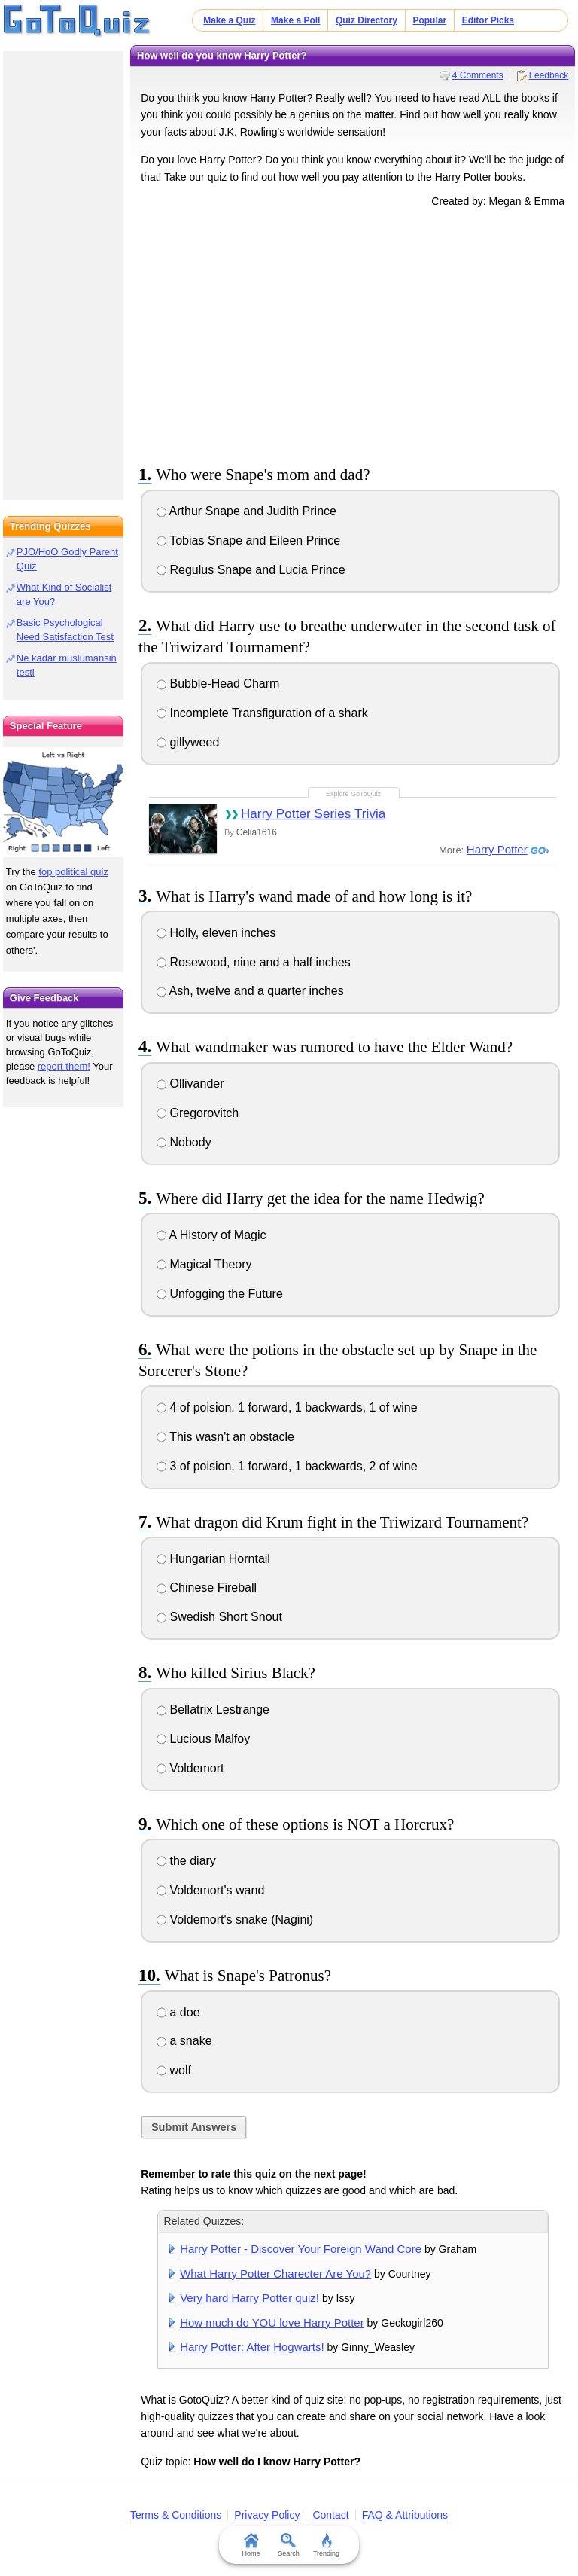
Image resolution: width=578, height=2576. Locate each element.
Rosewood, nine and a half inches (254, 962)
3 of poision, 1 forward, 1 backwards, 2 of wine (287, 1466)
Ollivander (190, 1083)
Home (251, 2545)
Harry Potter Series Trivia (313, 814)
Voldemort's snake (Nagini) (235, 1919)
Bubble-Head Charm (218, 683)
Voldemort (190, 1768)
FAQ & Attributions (405, 2515)
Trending (326, 2545)
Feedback (549, 75)
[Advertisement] (353, 333)
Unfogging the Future (220, 1293)
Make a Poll (295, 20)
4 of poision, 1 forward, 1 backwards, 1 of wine (287, 1407)
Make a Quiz (229, 20)
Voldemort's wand (210, 1890)
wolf (174, 2070)
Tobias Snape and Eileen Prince (248, 540)
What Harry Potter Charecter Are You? (275, 2273)
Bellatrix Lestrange (213, 1709)
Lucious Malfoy (203, 1738)
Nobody (184, 1142)
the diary (186, 1860)
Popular (429, 20)
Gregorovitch (198, 1112)
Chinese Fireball (207, 1587)
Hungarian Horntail (213, 1558)
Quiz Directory (366, 20)
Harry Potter (497, 849)
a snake (184, 2040)
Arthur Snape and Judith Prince (246, 511)
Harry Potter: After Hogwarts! (252, 2346)
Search (289, 2545)
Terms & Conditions (175, 2515)
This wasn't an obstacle (225, 1436)
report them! (64, 1066)
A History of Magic (211, 1234)
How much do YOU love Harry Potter (272, 2322)
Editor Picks (488, 20)
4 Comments (477, 75)
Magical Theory (204, 1264)
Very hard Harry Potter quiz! (249, 2297)
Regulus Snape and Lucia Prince (251, 569)
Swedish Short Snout (219, 1616)
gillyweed (188, 742)
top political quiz (73, 871)
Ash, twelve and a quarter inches (250, 990)
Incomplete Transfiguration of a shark (262, 713)
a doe (178, 2012)
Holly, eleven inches (216, 932)
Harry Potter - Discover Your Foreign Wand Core (300, 2248)
